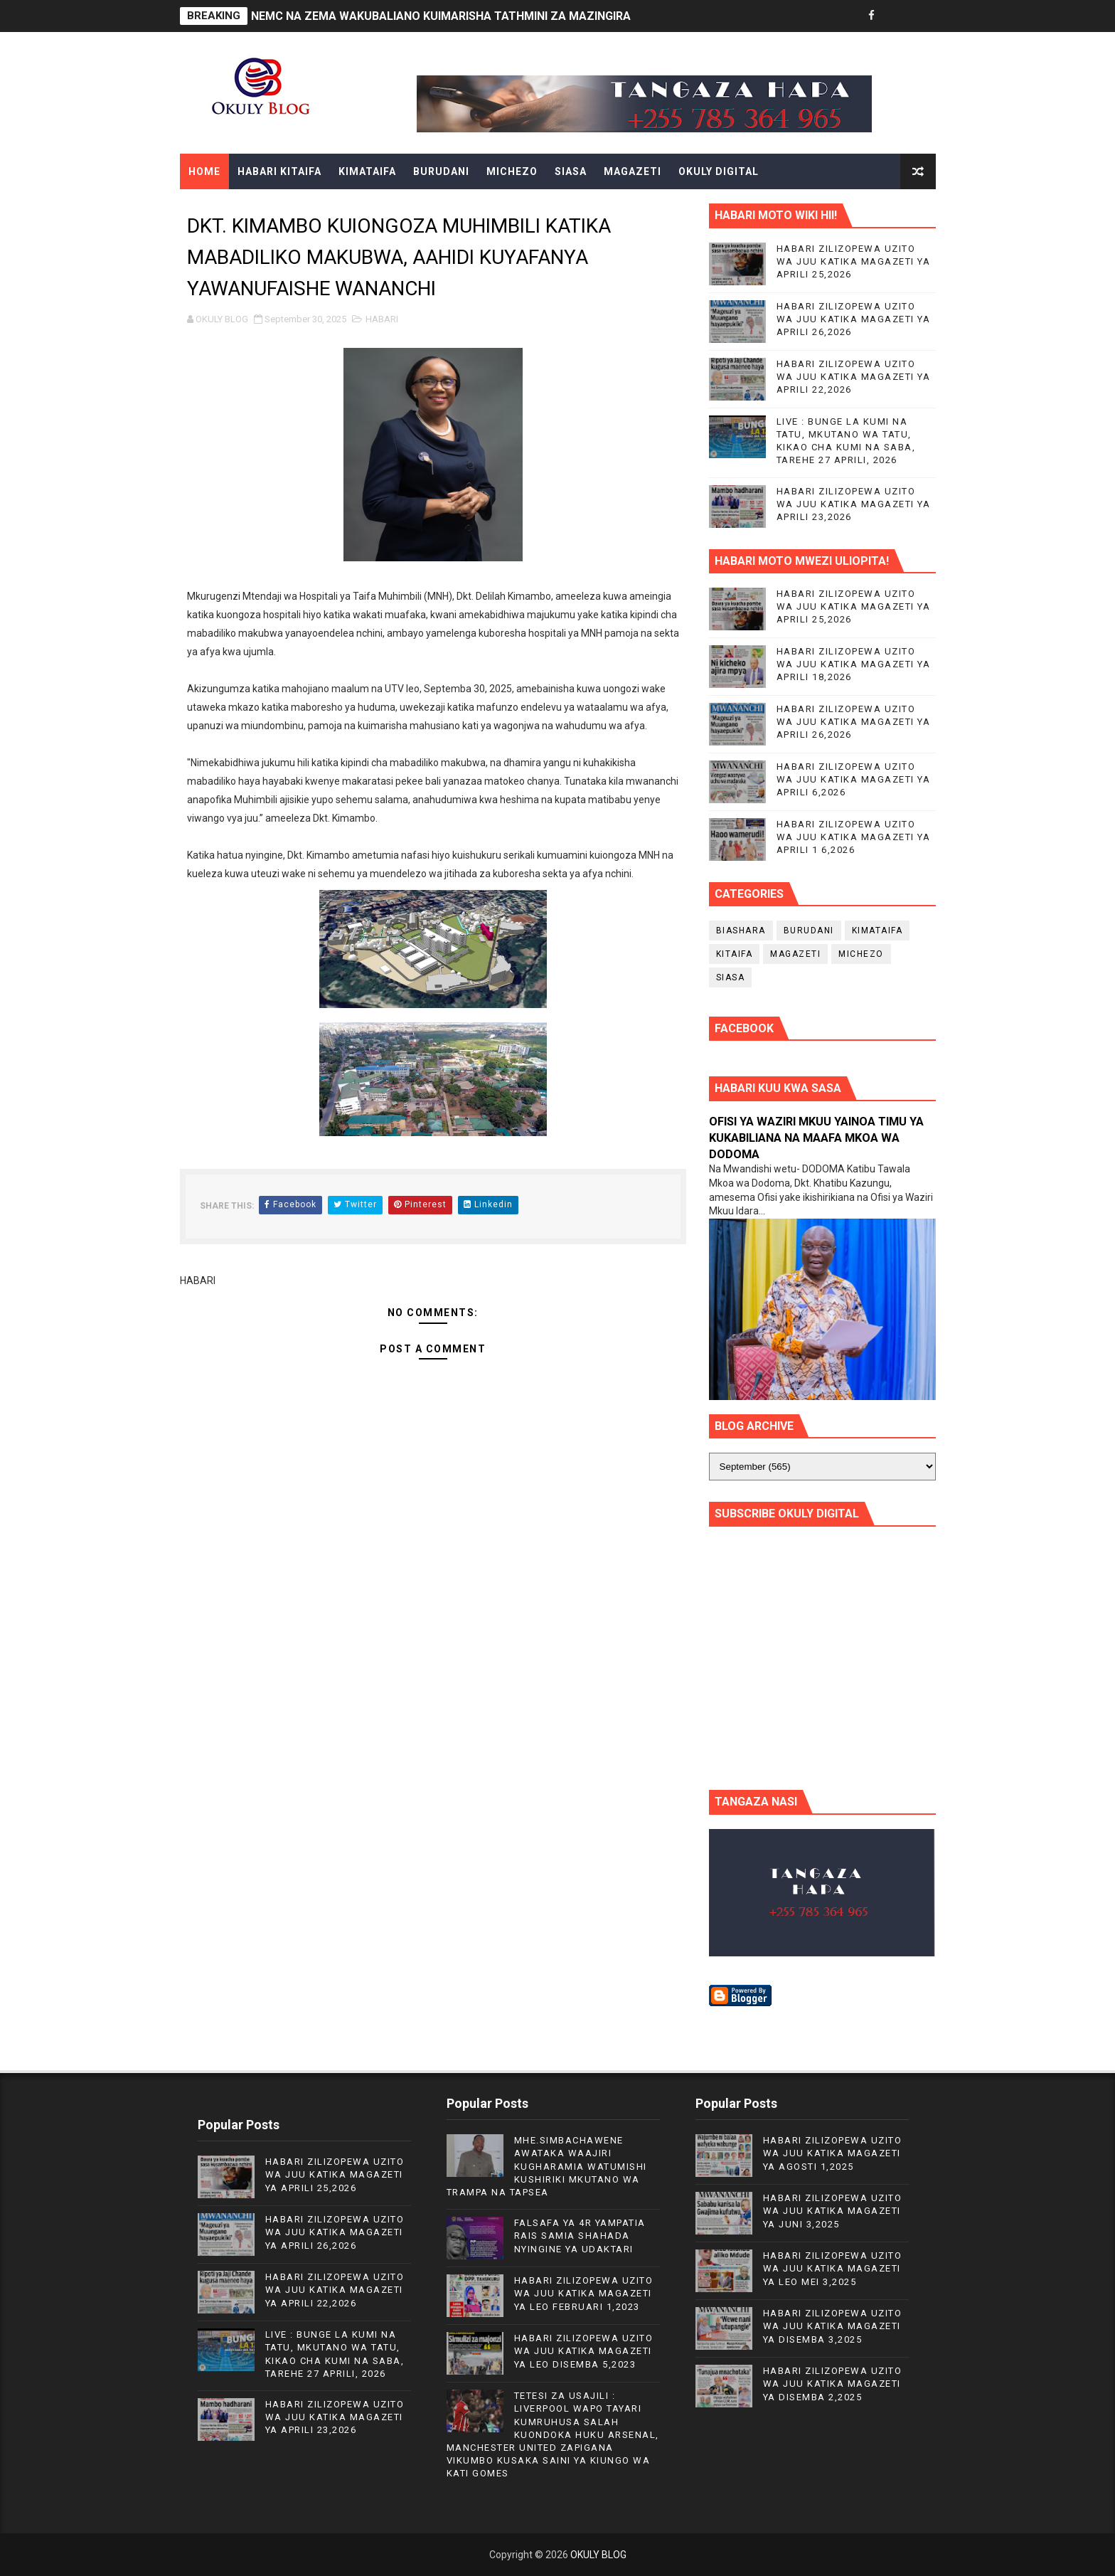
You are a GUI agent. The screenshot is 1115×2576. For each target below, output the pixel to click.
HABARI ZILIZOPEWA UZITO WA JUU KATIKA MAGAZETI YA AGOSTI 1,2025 (832, 2153)
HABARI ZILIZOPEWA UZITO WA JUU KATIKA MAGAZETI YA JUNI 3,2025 (832, 2211)
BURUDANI (441, 171)
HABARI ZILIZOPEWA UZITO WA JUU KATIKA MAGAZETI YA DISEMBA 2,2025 (832, 2383)
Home (204, 171)
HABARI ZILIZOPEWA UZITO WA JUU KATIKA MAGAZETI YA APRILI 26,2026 (854, 319)
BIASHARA (741, 930)
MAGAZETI (632, 171)
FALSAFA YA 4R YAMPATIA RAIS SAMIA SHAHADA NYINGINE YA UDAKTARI (580, 2235)
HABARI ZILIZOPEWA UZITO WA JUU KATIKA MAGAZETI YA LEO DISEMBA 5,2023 (583, 2351)
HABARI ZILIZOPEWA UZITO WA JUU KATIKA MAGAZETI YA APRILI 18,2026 (854, 664)
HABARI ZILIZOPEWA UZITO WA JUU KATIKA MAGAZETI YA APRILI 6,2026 (854, 779)
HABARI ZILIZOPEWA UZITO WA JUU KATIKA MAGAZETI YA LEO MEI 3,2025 (832, 2268)
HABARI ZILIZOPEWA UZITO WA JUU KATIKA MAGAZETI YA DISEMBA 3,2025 (832, 2326)
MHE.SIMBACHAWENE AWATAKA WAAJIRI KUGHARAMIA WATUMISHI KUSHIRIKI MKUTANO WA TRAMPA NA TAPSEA (547, 2166)
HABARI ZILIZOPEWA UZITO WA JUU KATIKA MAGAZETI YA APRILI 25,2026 (854, 261)
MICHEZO (512, 171)
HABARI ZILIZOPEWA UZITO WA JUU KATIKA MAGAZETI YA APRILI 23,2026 (854, 504)
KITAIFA (734, 954)
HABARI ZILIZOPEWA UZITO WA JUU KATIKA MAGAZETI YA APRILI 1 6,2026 (854, 837)
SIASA (571, 171)
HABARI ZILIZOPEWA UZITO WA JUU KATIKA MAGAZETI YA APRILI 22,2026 (854, 377)
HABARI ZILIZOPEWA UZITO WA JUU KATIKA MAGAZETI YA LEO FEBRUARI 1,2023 (583, 2293)
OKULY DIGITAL (718, 171)
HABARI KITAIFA (279, 171)
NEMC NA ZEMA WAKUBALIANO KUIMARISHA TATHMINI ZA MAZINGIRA (441, 16)
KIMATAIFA (367, 171)
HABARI (382, 319)
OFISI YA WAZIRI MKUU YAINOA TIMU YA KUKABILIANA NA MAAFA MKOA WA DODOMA (816, 1138)
